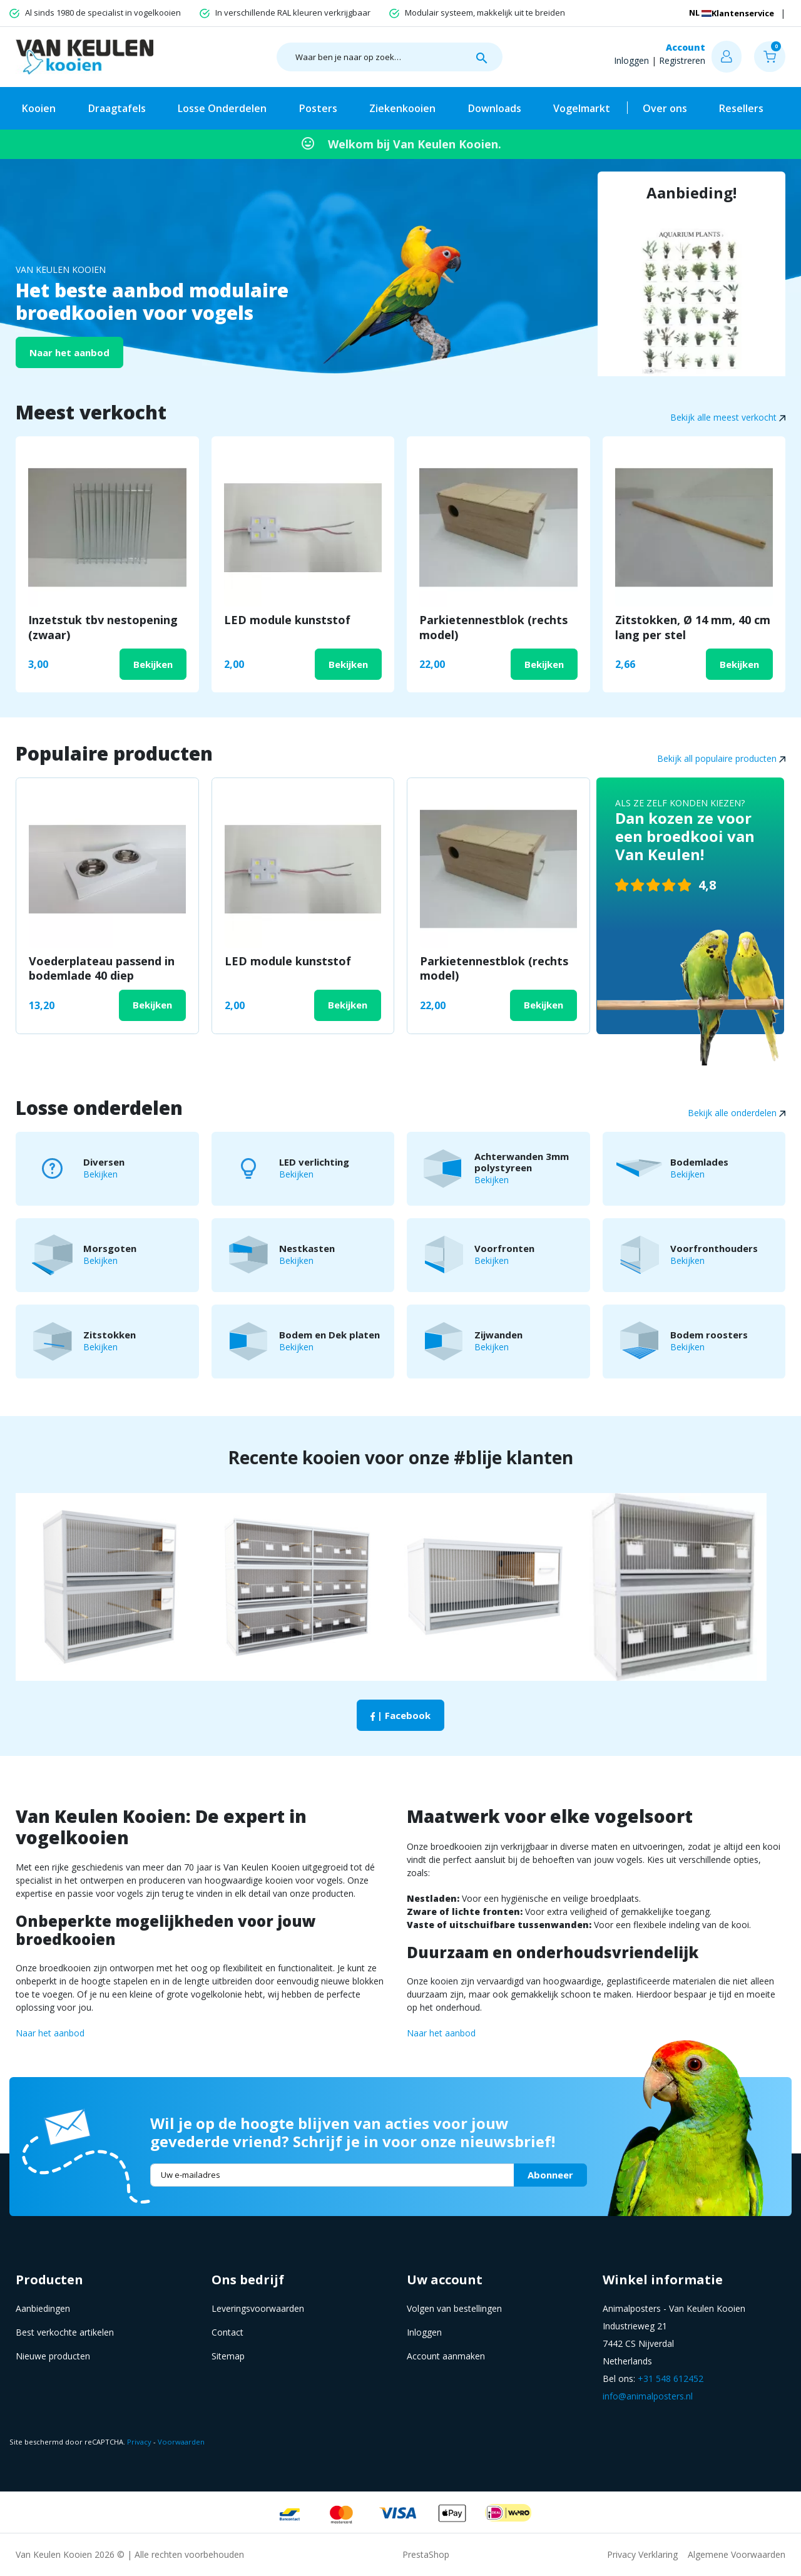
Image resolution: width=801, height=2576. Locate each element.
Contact (227, 2332)
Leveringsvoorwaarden (258, 2308)
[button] (769, 56)
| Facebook (400, 1715)
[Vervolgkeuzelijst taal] (780, 13)
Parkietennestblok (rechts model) (493, 627)
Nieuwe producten (53, 2356)
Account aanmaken (446, 2356)
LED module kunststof (287, 619)
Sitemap (228, 2356)
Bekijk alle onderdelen (736, 1113)
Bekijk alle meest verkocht (727, 417)
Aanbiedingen (43, 2308)
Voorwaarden (181, 2441)
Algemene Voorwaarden (736, 2554)
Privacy (139, 2441)
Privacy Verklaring (642, 2554)
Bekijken (153, 664)
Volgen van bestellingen (454, 2308)
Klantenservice (717, 13)
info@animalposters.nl (648, 2396)
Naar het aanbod (69, 352)
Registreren (682, 60)
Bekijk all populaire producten (721, 758)
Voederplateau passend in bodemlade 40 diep (102, 968)
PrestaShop (425, 2554)
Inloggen (631, 60)
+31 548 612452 (670, 2378)
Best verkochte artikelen (65, 2332)
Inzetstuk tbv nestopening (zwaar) (103, 627)
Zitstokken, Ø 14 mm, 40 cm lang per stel (692, 627)
